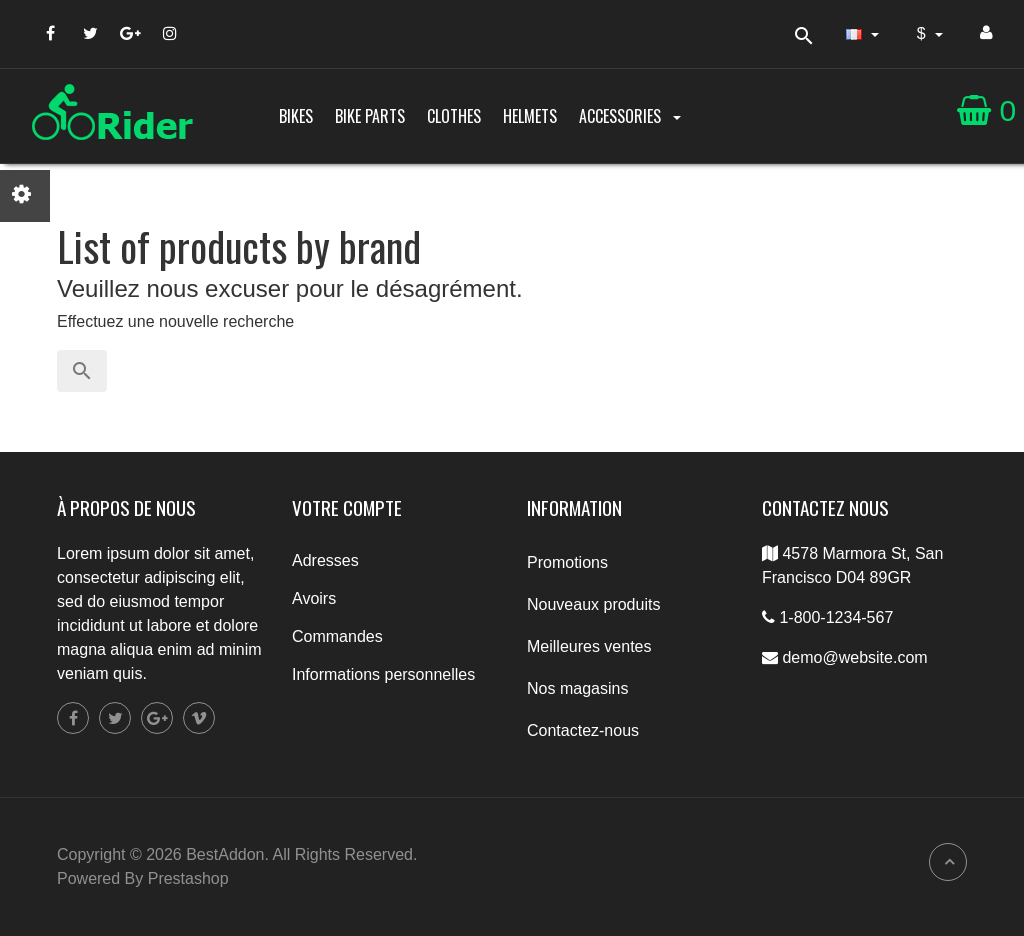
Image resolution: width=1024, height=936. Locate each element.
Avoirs (314, 598)
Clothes (454, 116)
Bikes (296, 116)
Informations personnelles (383, 674)
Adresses (325, 560)
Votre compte (347, 507)
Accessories (632, 116)
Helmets (530, 116)
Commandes (337, 636)
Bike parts (370, 116)
